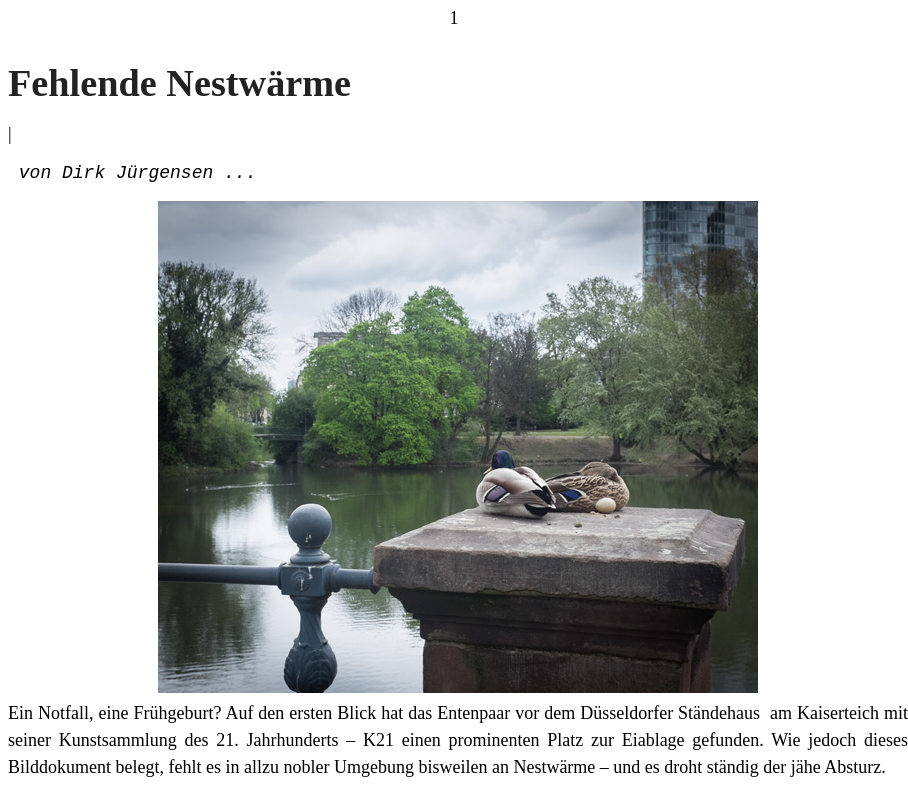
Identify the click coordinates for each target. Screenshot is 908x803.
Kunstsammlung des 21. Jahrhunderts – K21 (226, 744)
